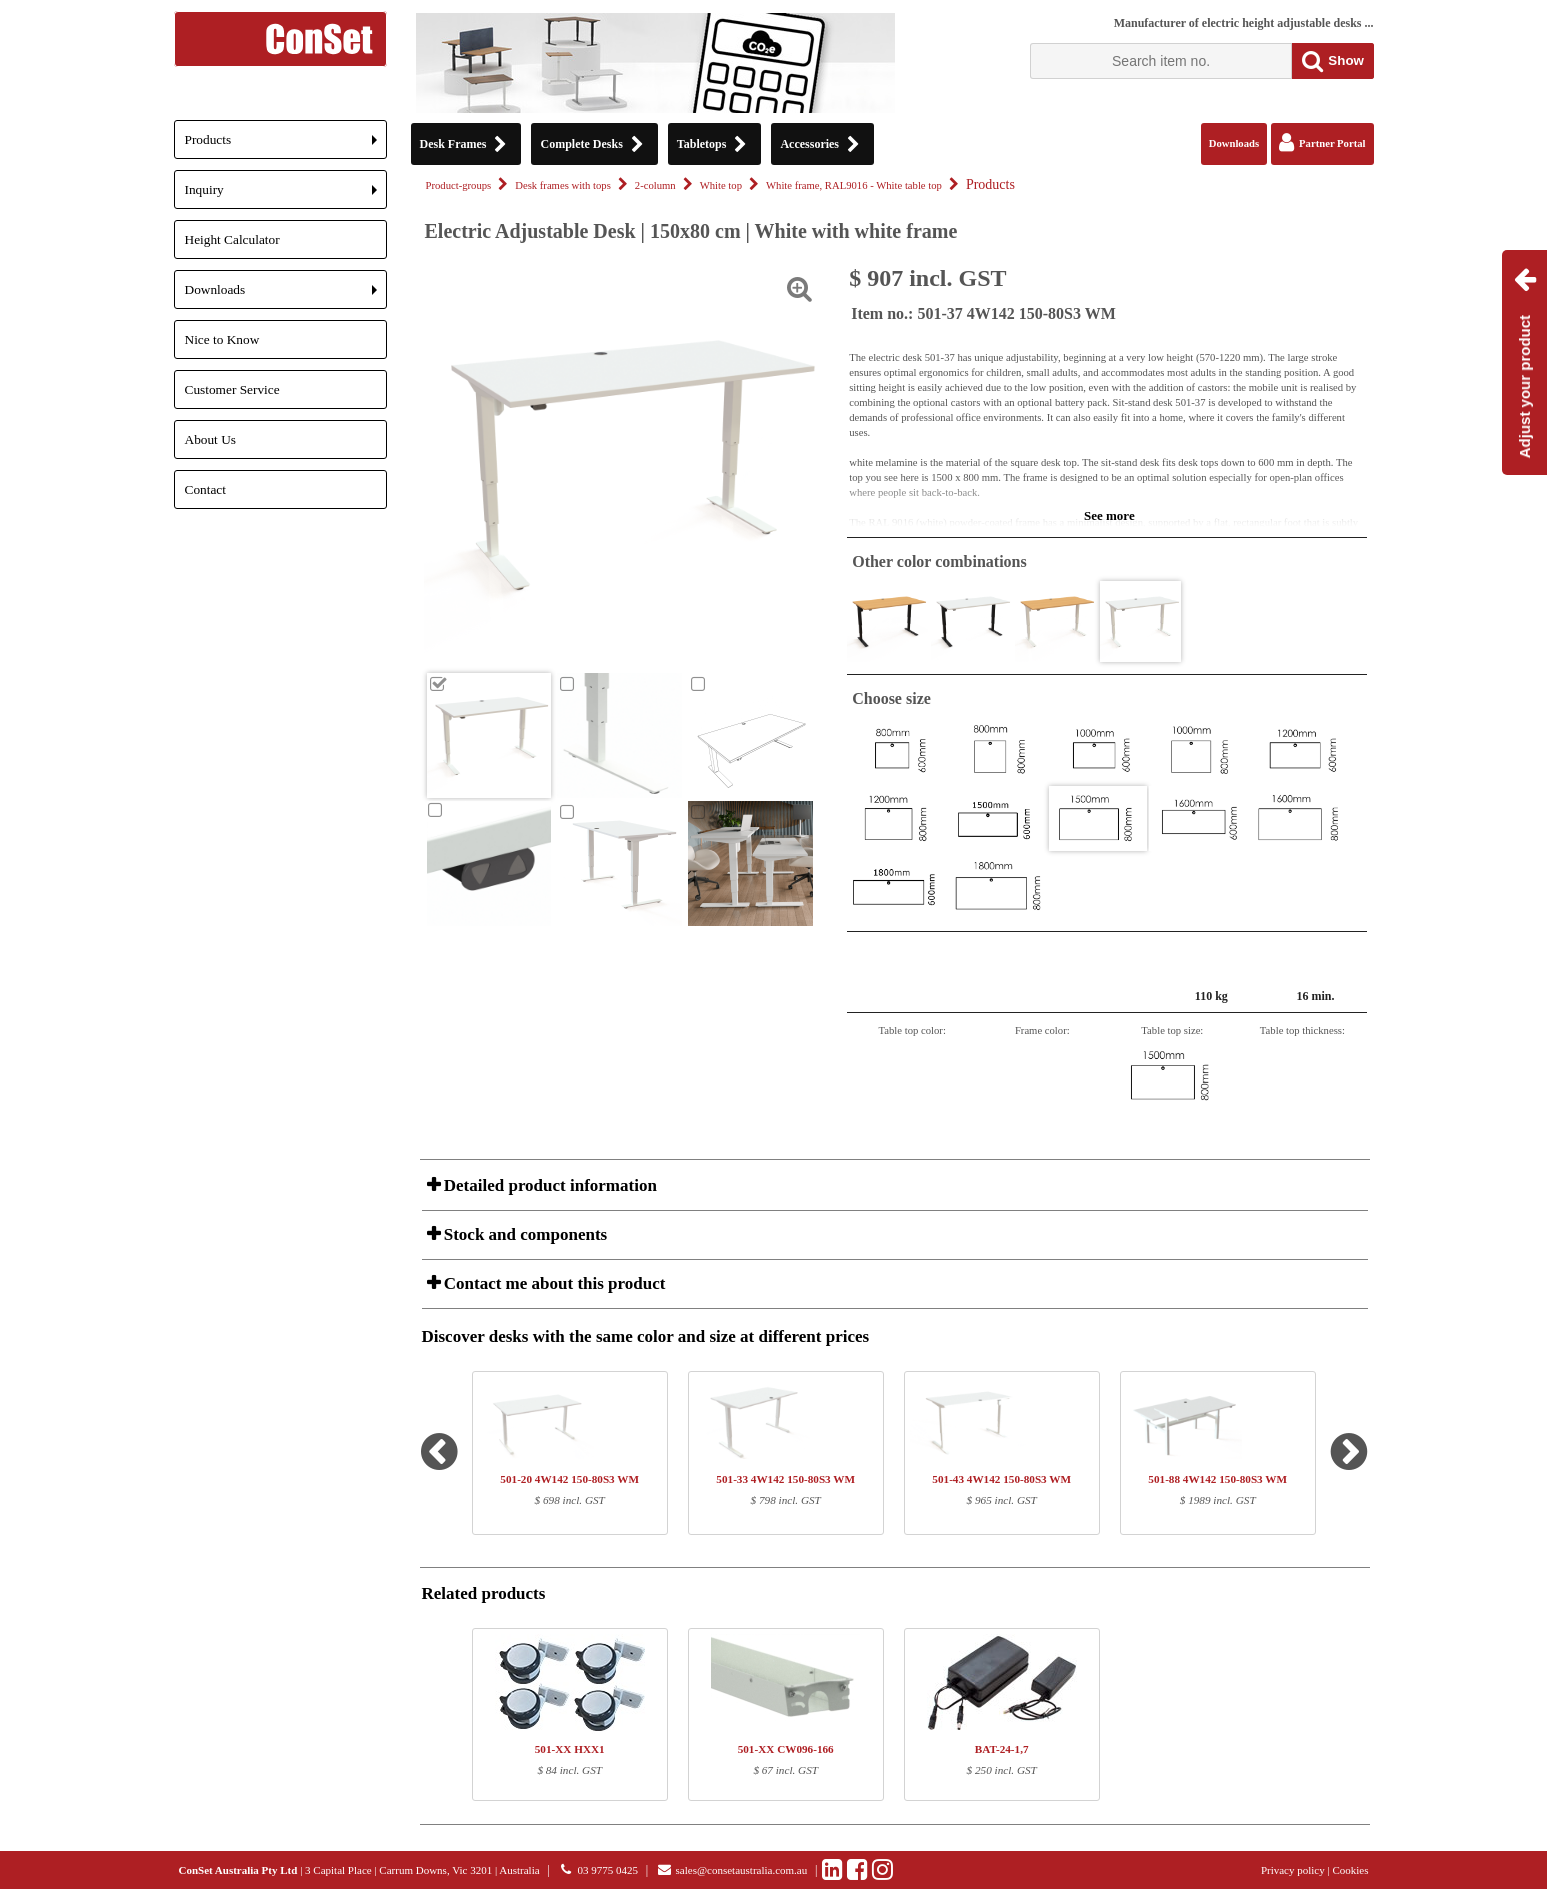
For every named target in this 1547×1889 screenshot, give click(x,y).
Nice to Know (222, 339)
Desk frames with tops (563, 185)
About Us (210, 439)
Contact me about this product (553, 1283)
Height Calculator (232, 239)
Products (286, 145)
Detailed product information (548, 1185)
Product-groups (459, 185)
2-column (655, 185)
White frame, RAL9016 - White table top (854, 185)
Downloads (286, 295)
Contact (205, 489)
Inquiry (286, 195)
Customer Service (232, 389)
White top (721, 185)
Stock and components (524, 1234)
